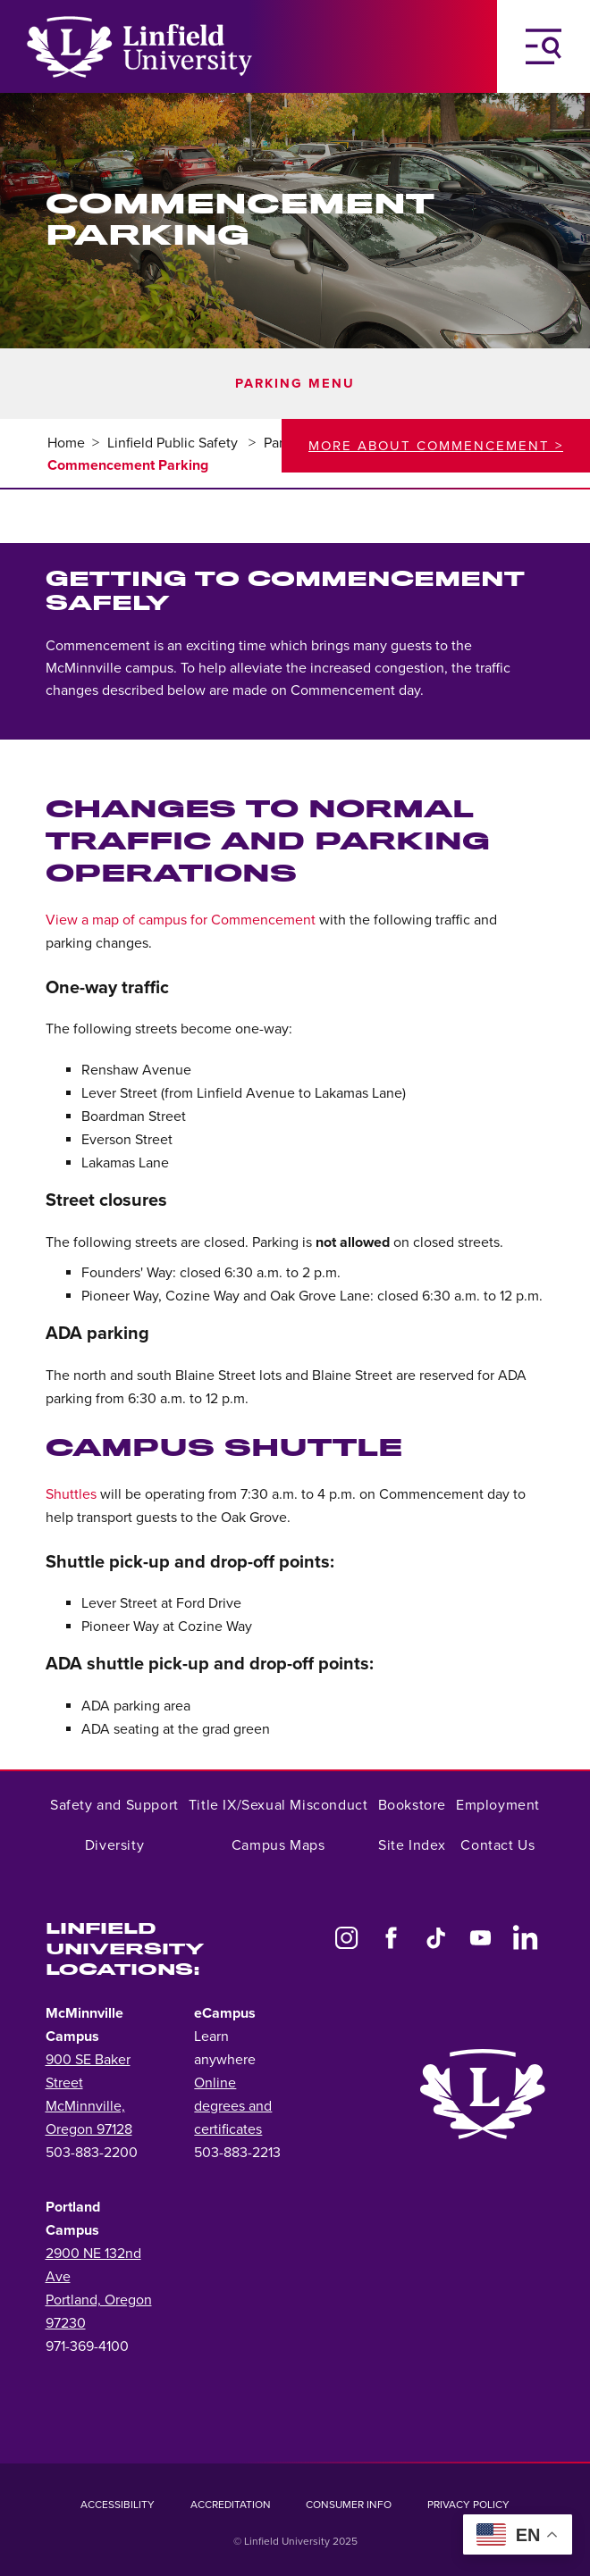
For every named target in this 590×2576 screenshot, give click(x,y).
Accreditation (230, 2504)
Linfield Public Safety (174, 443)
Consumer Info (349, 2504)
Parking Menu (295, 383)
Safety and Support (114, 1805)
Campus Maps (278, 1845)
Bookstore (412, 1805)
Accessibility (117, 2504)
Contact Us (497, 1845)
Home (66, 443)
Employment (498, 1805)
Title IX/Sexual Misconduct (278, 1805)
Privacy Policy (468, 2504)
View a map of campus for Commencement (181, 920)
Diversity (114, 1845)
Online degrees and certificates (233, 2106)
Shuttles (71, 1494)
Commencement (98, 646)
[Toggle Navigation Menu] (543, 46)
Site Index (411, 1845)
